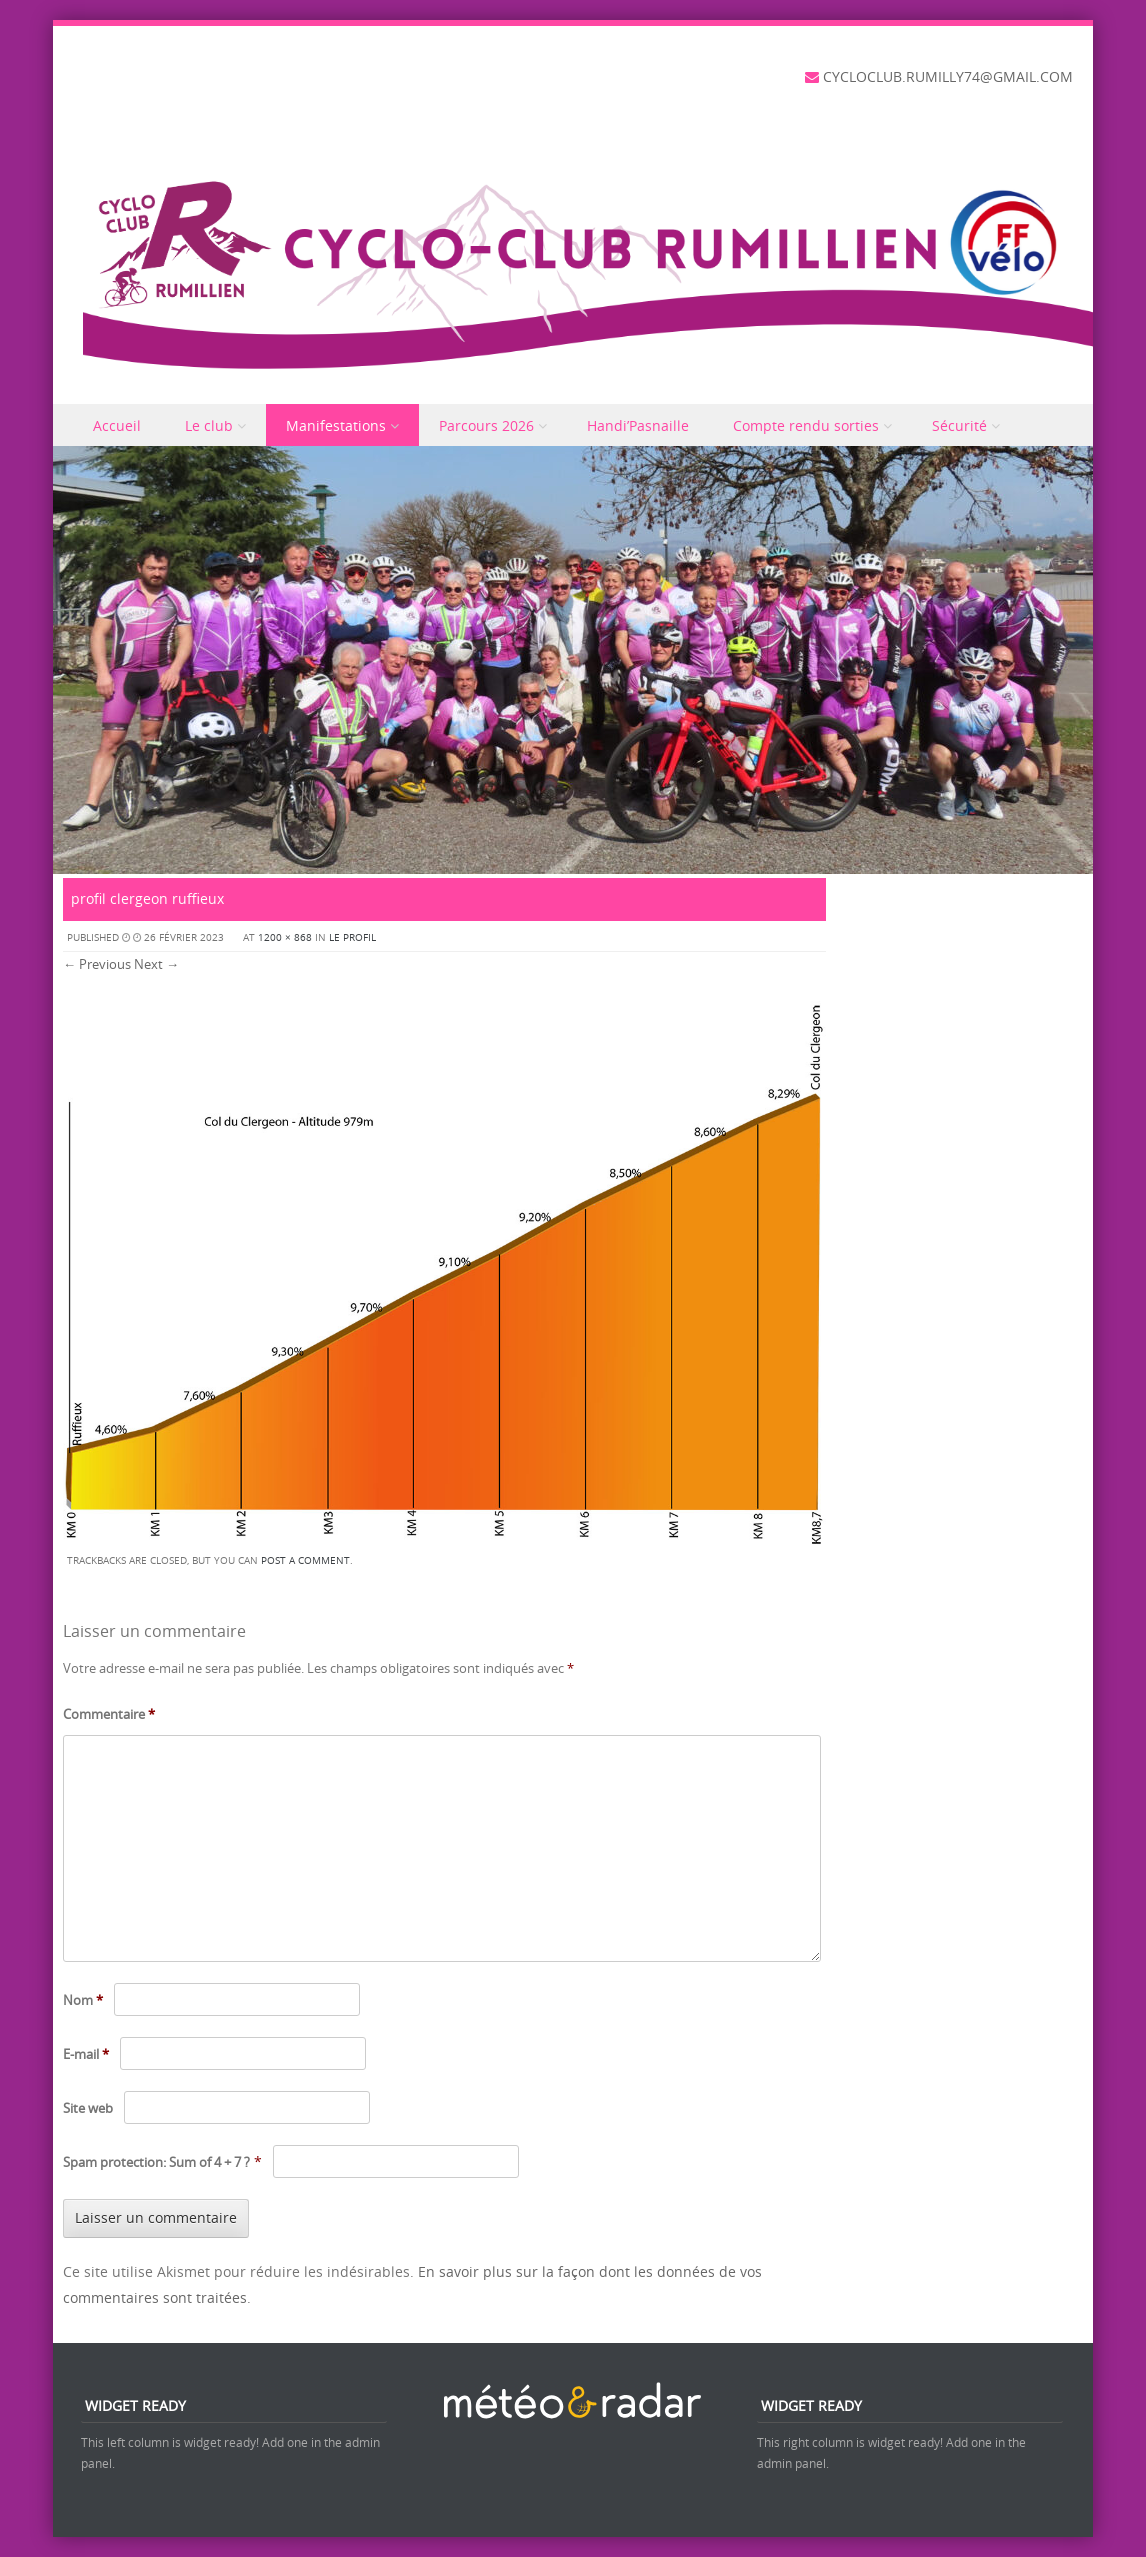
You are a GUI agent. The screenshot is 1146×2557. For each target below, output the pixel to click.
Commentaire (109, 1714)
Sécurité (959, 425)
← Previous (97, 964)
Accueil (117, 425)
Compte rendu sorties (806, 425)
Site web (88, 2108)
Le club (209, 425)
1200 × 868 (285, 937)
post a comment (305, 1560)
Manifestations (336, 425)
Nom (83, 2000)
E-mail (86, 2054)
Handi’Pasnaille (638, 425)
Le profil (352, 937)
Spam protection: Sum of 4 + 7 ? (156, 2162)
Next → (156, 964)
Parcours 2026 (486, 425)
